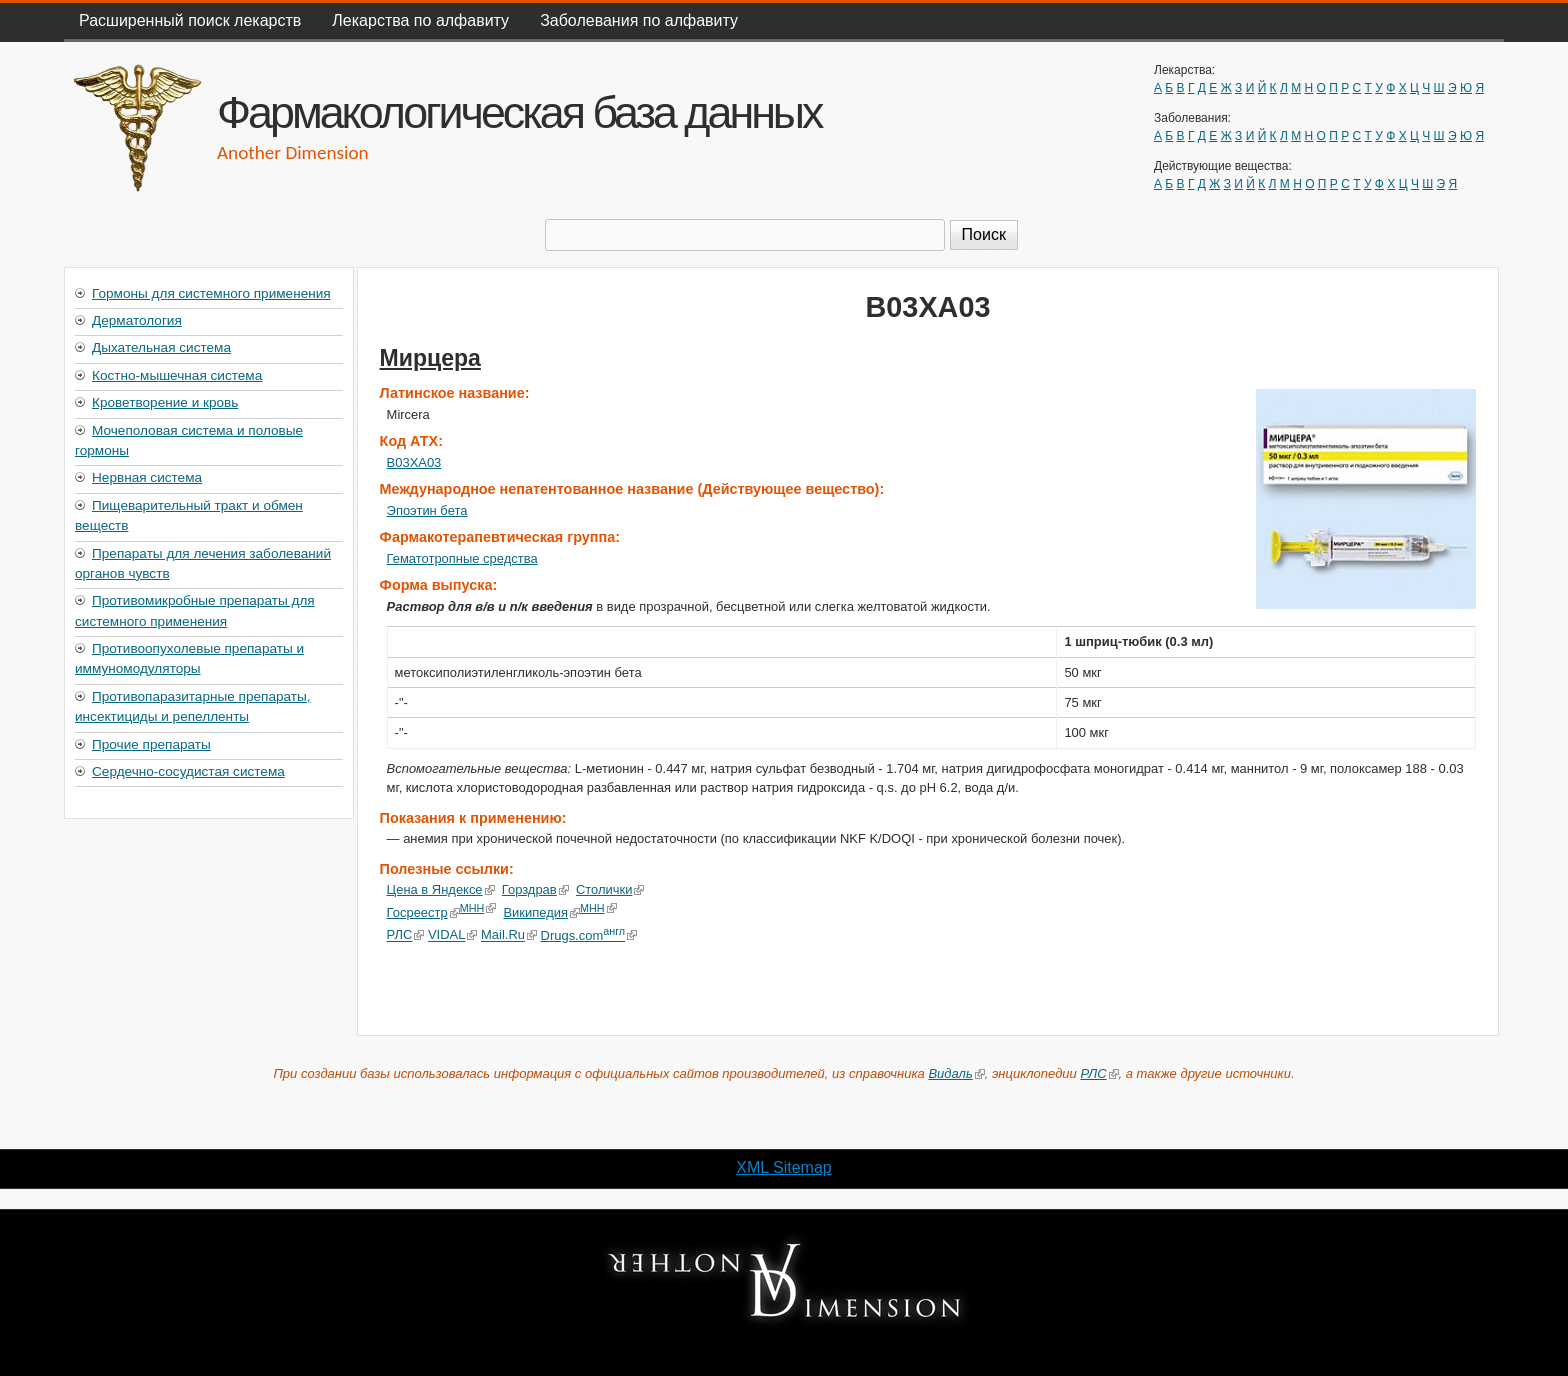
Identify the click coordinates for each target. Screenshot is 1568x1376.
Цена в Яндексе (441, 889)
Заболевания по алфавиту (639, 20)
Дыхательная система (161, 347)
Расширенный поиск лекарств (190, 20)
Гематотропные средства (462, 558)
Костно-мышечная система (177, 375)
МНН (478, 908)
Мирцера (430, 358)
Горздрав (535, 889)
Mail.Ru (509, 935)
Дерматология (137, 320)
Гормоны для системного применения (211, 293)
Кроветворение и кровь (165, 402)
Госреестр (423, 912)
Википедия (541, 912)
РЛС (406, 935)
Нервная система (147, 477)
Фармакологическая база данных (519, 112)
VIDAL (452, 935)
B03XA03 (414, 462)
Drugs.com (588, 935)
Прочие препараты (151, 744)
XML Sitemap (783, 1167)
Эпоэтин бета (427, 510)
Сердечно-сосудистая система (188, 771)
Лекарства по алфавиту (420, 20)
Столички (610, 889)
